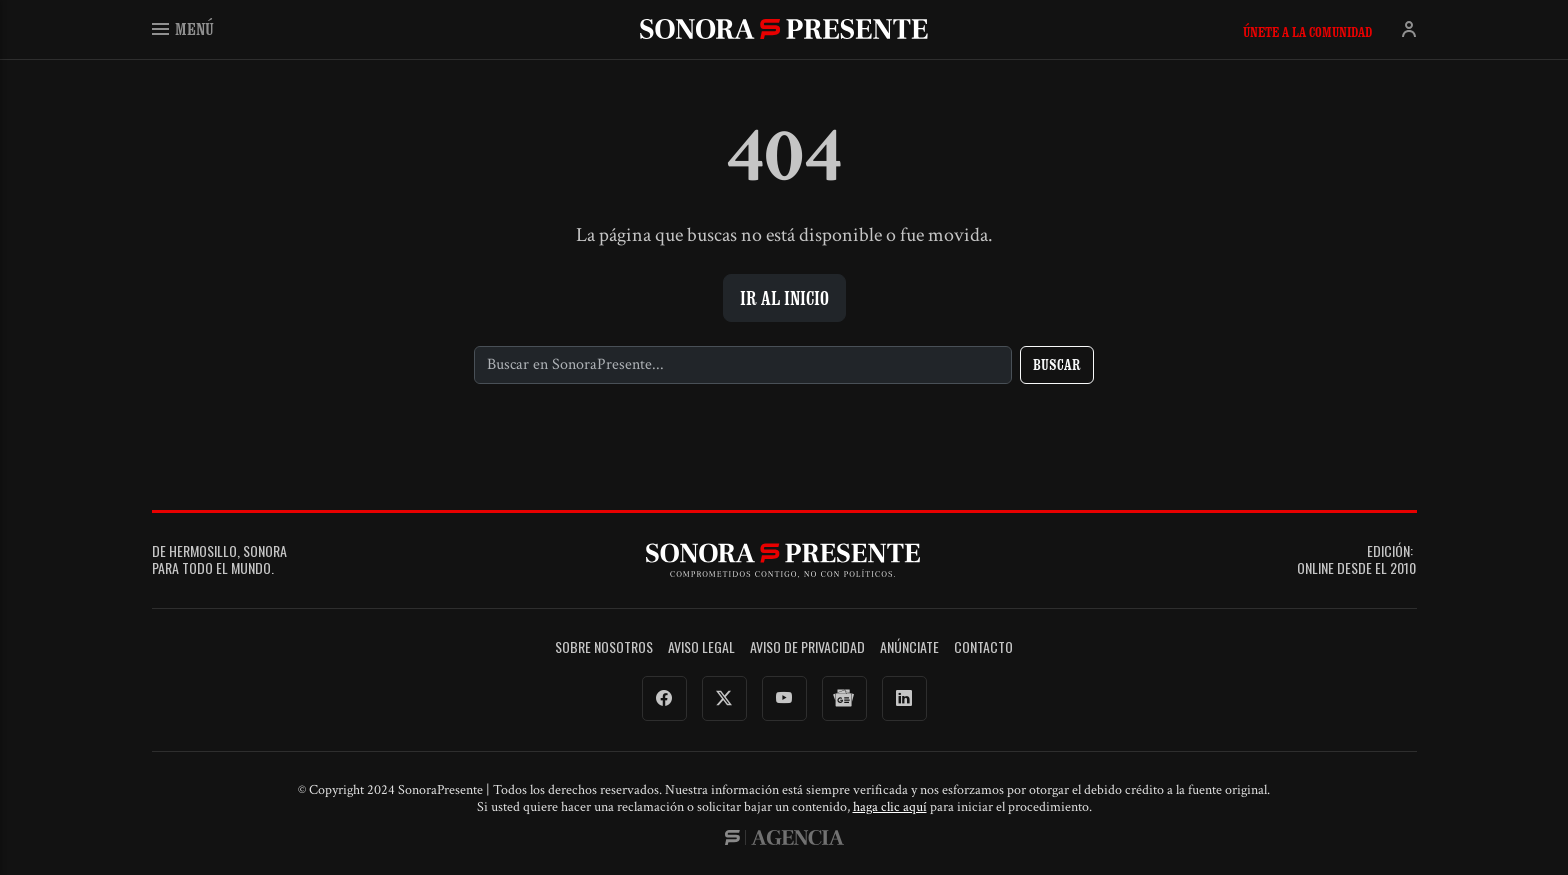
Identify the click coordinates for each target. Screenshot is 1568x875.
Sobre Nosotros (604, 647)
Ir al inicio (784, 298)
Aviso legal (701, 647)
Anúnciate (909, 647)
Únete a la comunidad (1307, 32)
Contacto (983, 647)
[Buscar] (743, 365)
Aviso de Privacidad (807, 647)
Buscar (1057, 364)
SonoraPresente (784, 28)
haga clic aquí (890, 807)
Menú (183, 28)
